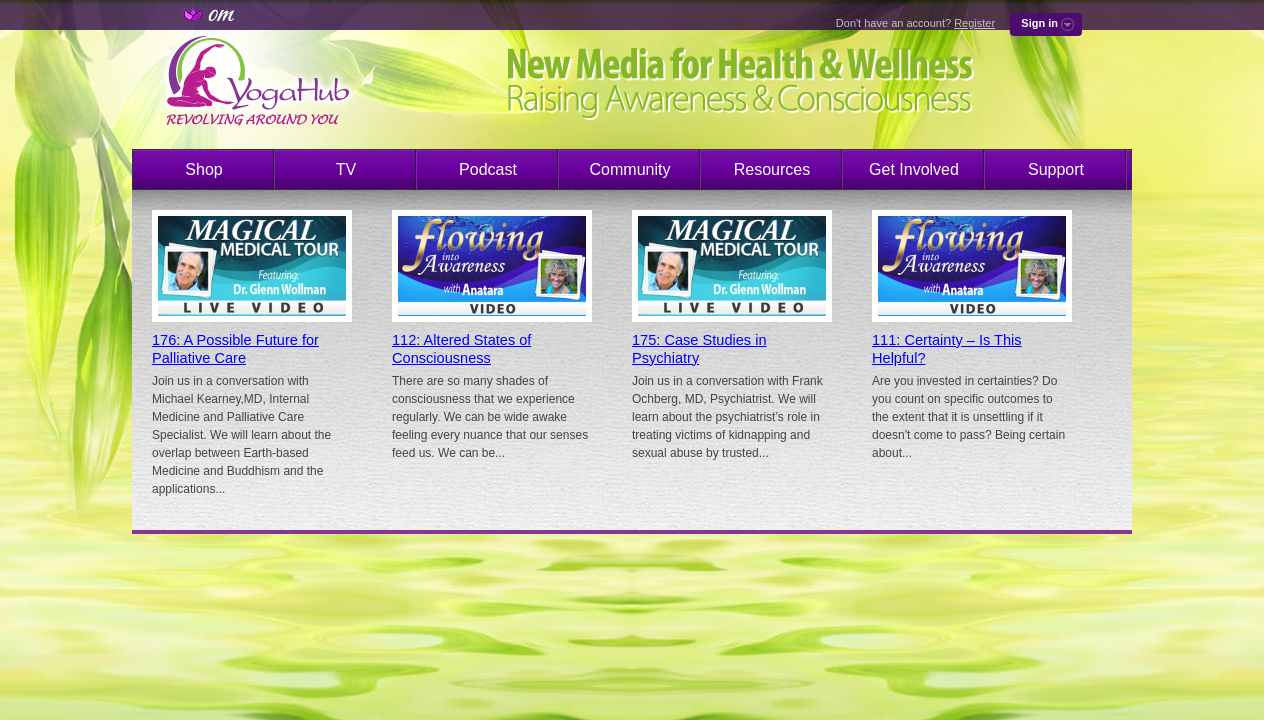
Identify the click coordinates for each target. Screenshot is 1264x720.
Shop (203, 169)
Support (1056, 169)
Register (974, 23)
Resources (772, 169)
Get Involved (914, 169)
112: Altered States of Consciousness (461, 349)
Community (630, 169)
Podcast (488, 169)
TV (346, 169)
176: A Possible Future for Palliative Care (235, 349)
